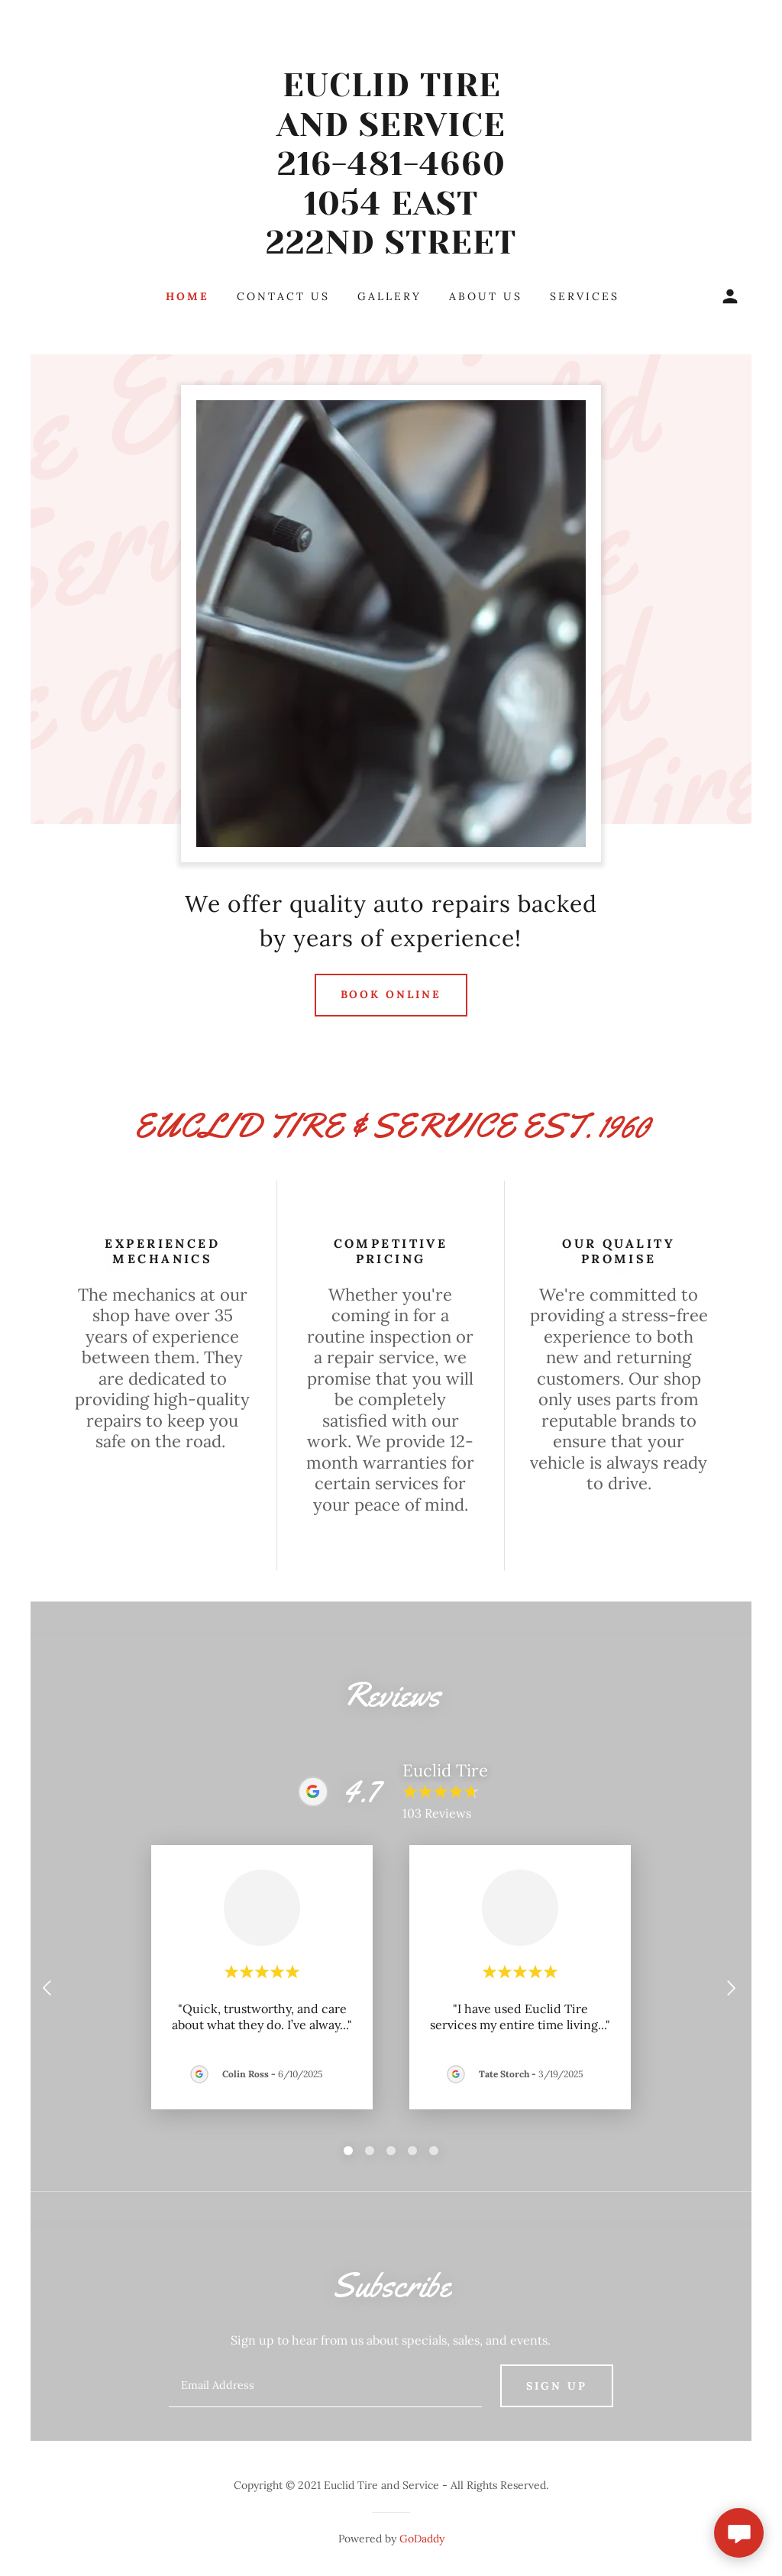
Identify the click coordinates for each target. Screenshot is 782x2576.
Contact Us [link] (283, 296)
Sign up (556, 2386)
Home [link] (187, 296)
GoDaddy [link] (421, 2538)
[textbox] (325, 2385)
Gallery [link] (389, 296)
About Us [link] (485, 296)
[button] (730, 296)
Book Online (391, 994)
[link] (391, 249)
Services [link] (584, 296)
